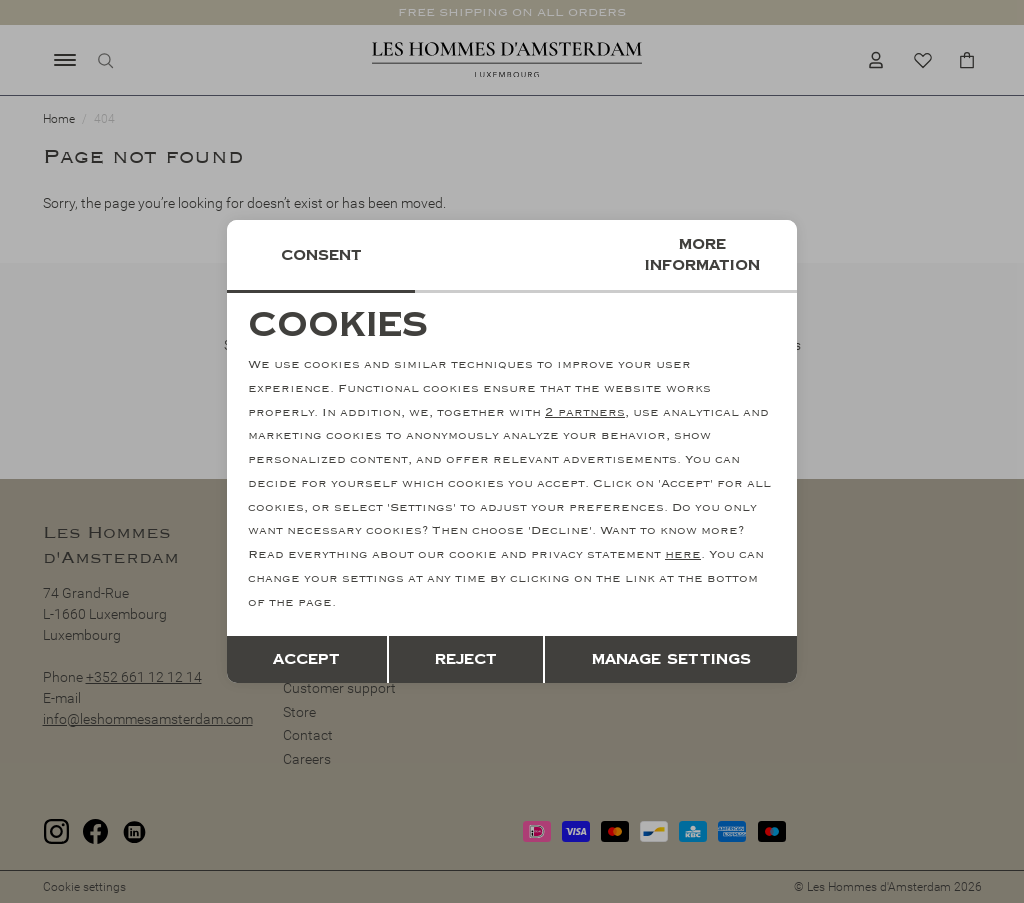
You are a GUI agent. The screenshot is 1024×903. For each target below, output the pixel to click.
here (683, 554)
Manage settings (671, 659)
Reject (466, 659)
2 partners (585, 412)
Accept (306, 659)
